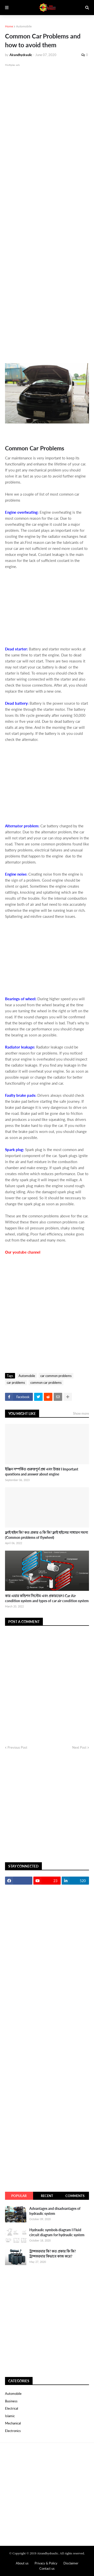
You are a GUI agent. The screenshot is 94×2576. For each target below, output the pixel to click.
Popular (19, 2196)
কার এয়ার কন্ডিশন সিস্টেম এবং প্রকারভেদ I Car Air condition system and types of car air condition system (47, 1598)
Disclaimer (70, 2563)
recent (47, 2196)
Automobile (24, 26)
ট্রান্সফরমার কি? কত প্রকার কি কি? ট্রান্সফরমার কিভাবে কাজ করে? (52, 2253)
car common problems (56, 1376)
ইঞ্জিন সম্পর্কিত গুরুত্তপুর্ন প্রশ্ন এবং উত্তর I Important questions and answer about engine (41, 1471)
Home (9, 26)
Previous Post (17, 1747)
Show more (81, 1413)
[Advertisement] (47, 212)
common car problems (46, 1382)
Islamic (10, 2416)
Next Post (79, 1747)
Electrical (11, 2408)
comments (74, 2196)
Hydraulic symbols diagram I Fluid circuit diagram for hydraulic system (56, 2232)
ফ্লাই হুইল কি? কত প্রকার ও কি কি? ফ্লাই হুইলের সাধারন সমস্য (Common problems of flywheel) (46, 1535)
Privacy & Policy (46, 2563)
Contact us (47, 2568)
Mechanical (13, 2423)
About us (22, 2563)
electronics (13, 2431)
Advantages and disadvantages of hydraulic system (54, 2211)
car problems (16, 1382)
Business (11, 2401)
